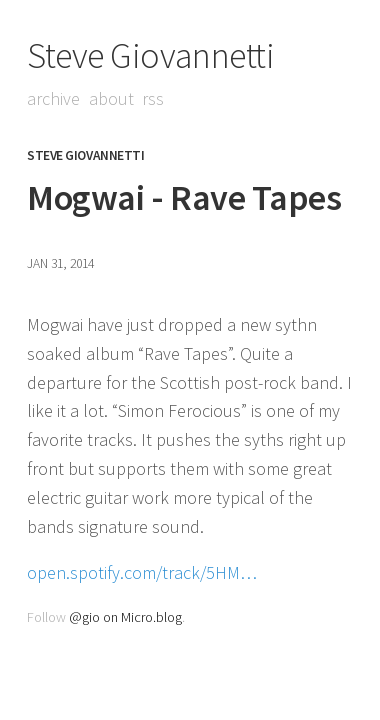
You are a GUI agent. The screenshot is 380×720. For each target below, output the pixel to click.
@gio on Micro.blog (125, 617)
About (111, 98)
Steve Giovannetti (150, 55)
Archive (53, 98)
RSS (153, 98)
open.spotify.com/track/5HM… (142, 572)
